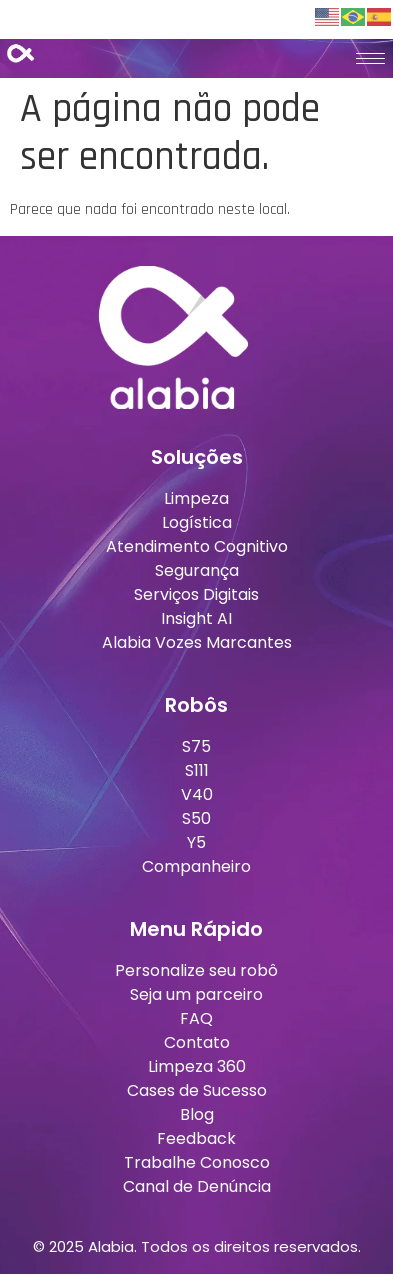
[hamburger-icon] (370, 58)
